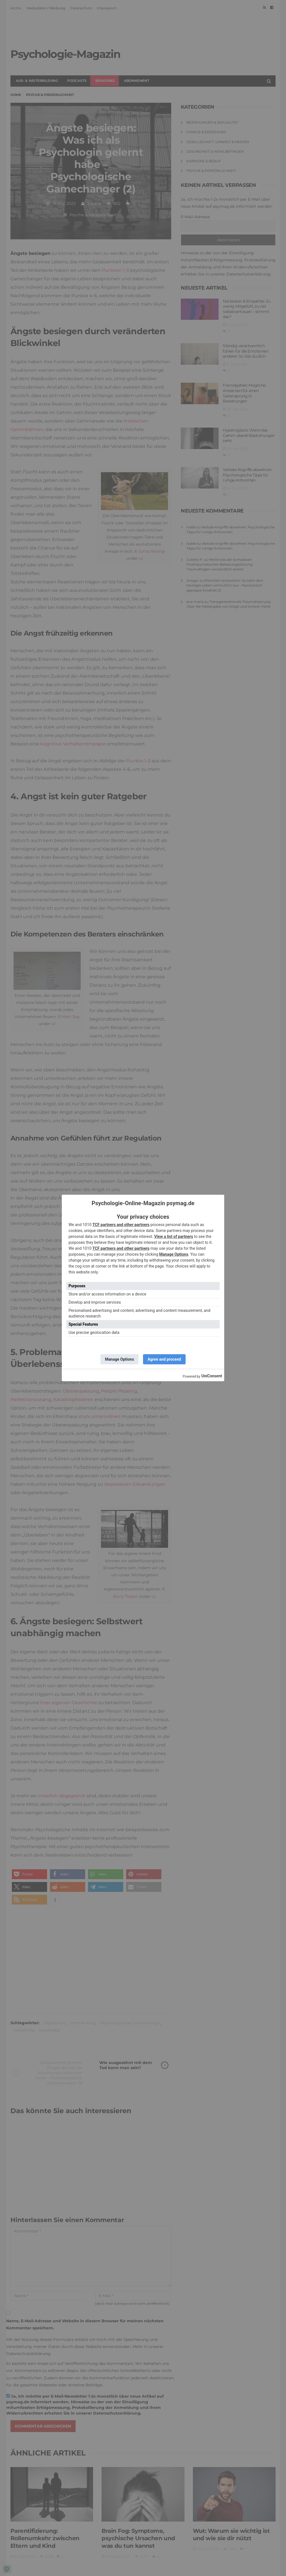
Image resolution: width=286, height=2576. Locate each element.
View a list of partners (173, 1236)
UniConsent (211, 1376)
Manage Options (173, 1254)
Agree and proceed (164, 1359)
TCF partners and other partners (121, 1224)
